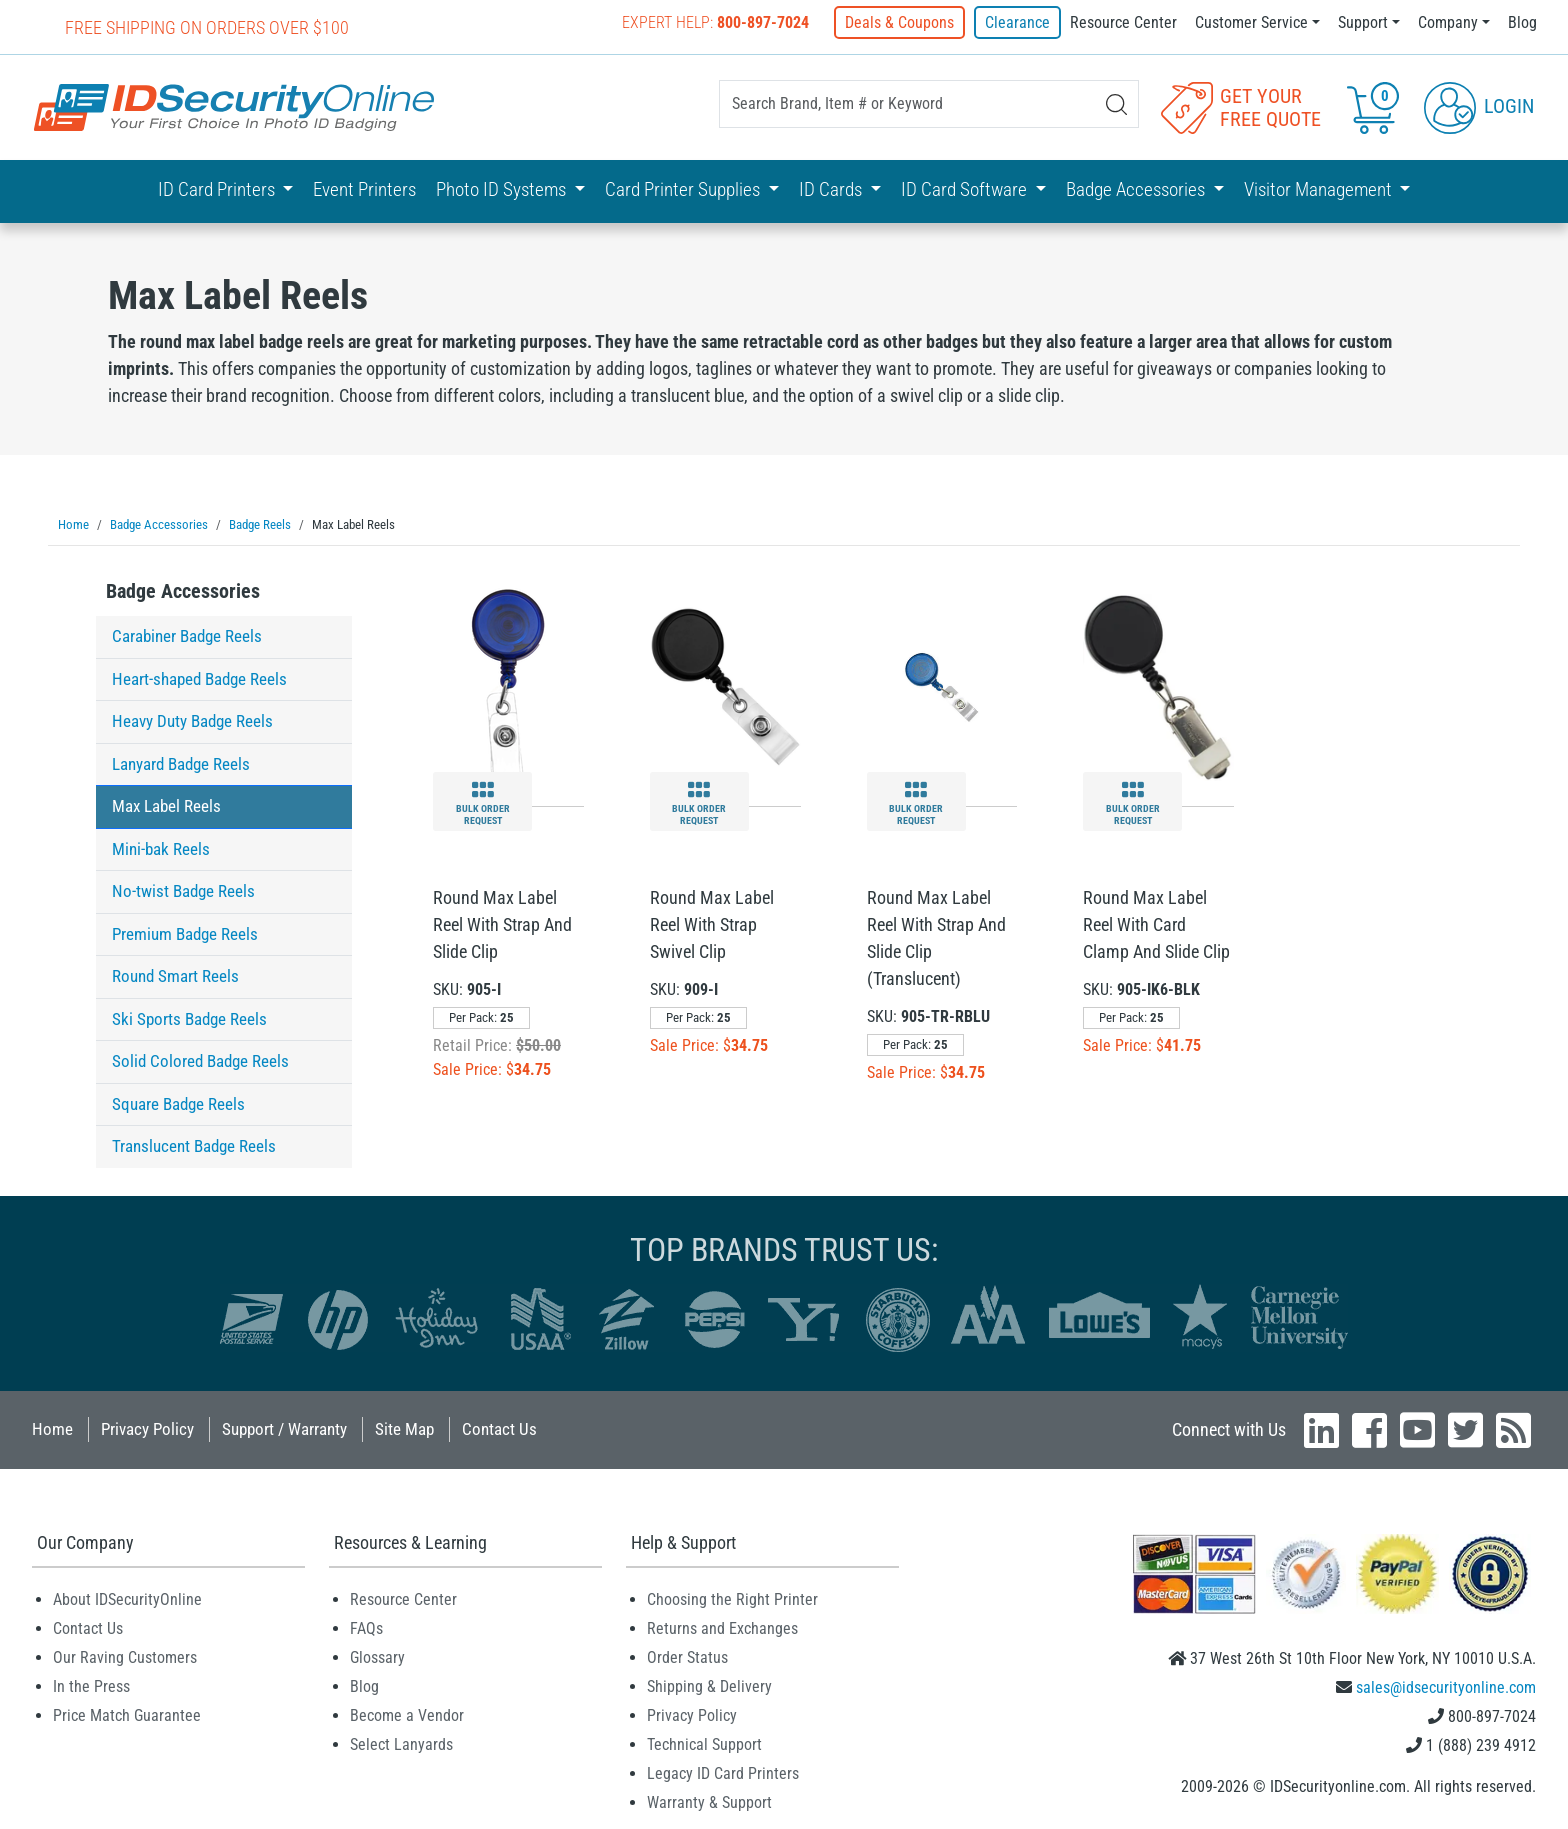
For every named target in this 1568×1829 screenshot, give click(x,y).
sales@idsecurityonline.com (1446, 1686)
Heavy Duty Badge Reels (192, 720)
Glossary (377, 1656)
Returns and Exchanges (722, 1627)
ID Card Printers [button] (218, 189)
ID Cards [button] (832, 189)
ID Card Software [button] (966, 189)
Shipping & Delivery (709, 1685)
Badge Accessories (183, 590)
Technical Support (704, 1743)
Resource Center (1123, 22)
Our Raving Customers (125, 1656)
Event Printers (364, 189)
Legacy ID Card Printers (723, 1772)
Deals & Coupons (900, 22)
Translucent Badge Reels (194, 1145)
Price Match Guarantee (127, 1714)
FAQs (366, 1627)
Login (1479, 106)
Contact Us (499, 1428)
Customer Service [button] (1251, 22)
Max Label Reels (166, 805)
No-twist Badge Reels (183, 890)
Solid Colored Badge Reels (200, 1060)
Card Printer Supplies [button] (684, 189)
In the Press (91, 1685)
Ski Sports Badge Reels (189, 1018)
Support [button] (1363, 22)
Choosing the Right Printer (732, 1598)
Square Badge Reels (178, 1103)
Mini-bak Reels (161, 848)
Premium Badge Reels (185, 933)
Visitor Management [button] (1320, 189)
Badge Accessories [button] (1137, 189)
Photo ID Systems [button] (503, 189)
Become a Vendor (407, 1714)
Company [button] (1448, 22)
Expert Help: (716, 22)
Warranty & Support (709, 1801)
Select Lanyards (401, 1743)
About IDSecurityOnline (127, 1598)
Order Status (687, 1656)
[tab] (224, 595)
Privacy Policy (147, 1428)
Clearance (1017, 22)
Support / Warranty (284, 1428)
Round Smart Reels (175, 975)
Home (52, 1428)
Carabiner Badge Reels (187, 635)
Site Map (404, 1428)
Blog (1522, 22)
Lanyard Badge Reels (181, 763)
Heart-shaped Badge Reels (199, 678)
